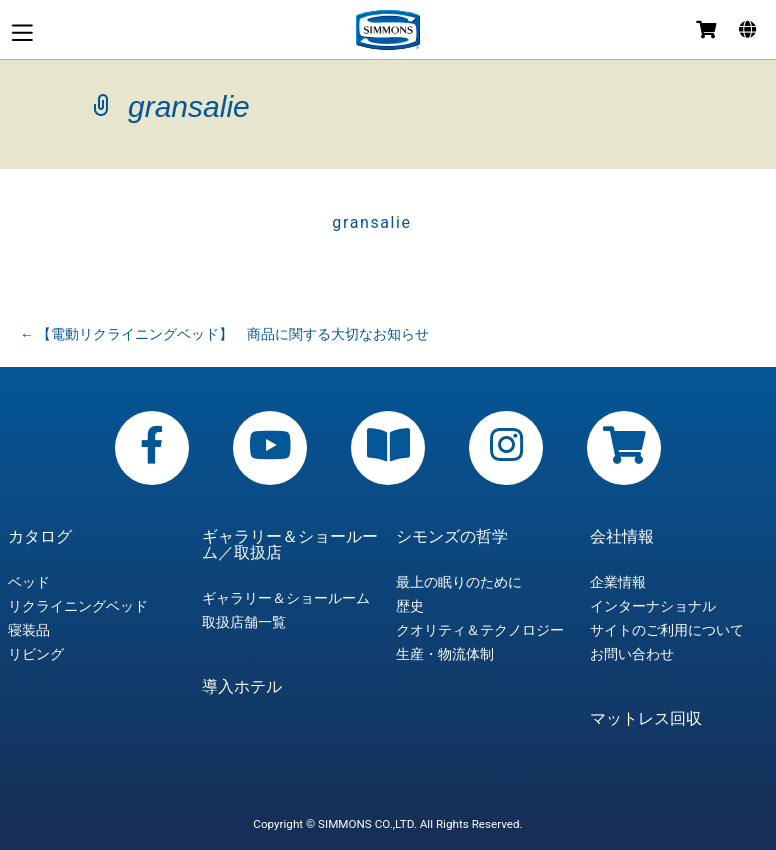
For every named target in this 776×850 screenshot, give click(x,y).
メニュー (22, 32)
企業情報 (618, 582)
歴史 (410, 606)
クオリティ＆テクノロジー (480, 630)
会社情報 (622, 537)
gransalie (371, 222)
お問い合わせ (632, 654)
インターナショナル (653, 606)
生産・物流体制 (445, 654)
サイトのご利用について (667, 630)
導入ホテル (242, 687)
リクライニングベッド (78, 606)
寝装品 (29, 630)
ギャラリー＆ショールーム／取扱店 (290, 545)
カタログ (40, 537)
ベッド (29, 582)
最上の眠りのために (459, 582)
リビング (36, 654)
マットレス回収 (646, 719)
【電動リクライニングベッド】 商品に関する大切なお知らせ (224, 334)
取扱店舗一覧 (244, 622)
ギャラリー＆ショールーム (286, 598)
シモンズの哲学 (452, 537)
